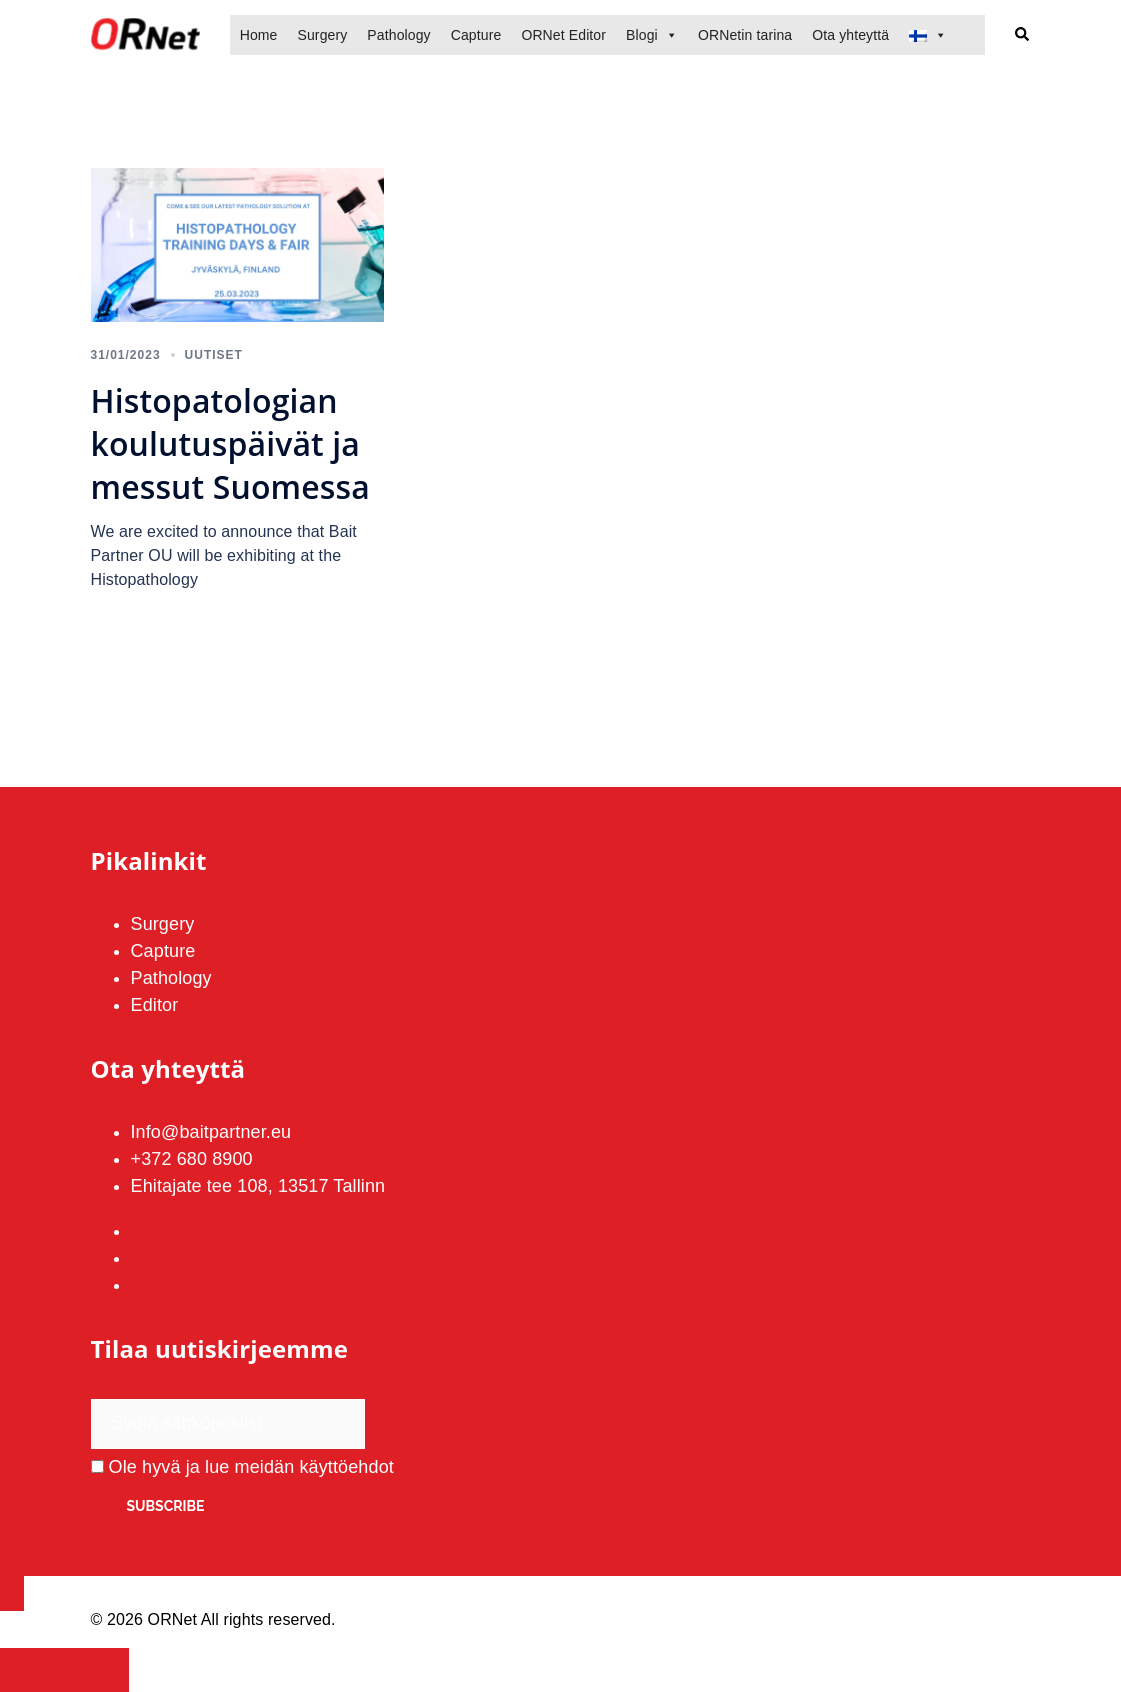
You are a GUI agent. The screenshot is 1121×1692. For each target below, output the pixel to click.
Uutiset (214, 355)
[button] (1023, 35)
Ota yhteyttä (850, 35)
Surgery (322, 35)
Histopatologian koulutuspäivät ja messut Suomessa (230, 443)
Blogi (642, 35)
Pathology (398, 35)
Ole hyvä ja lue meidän (242, 1467)
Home (259, 35)
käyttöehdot (347, 1467)
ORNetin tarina (745, 35)
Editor (155, 1005)
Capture (476, 35)
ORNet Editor (563, 35)
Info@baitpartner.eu (211, 1132)
